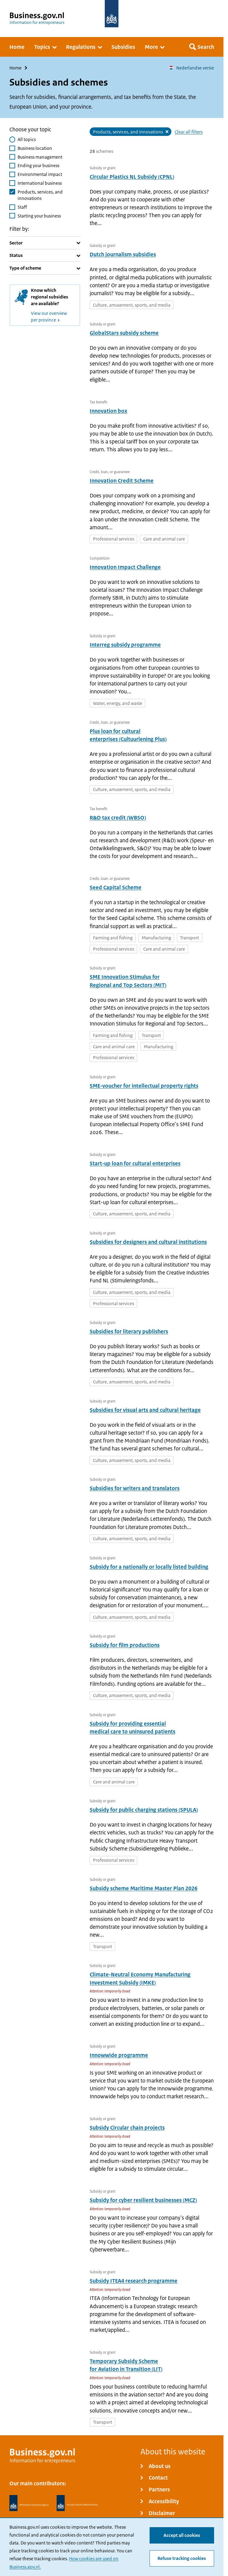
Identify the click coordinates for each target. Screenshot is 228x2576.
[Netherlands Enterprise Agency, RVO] (29, 2503)
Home (15, 67)
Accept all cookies (182, 2535)
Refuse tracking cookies (181, 2558)
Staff (22, 207)
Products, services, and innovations (40, 195)
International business (40, 183)
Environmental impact (40, 174)
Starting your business (39, 215)
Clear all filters (189, 131)
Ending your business (38, 165)
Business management (40, 157)
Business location (35, 148)
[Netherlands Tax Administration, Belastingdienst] (77, 2503)
